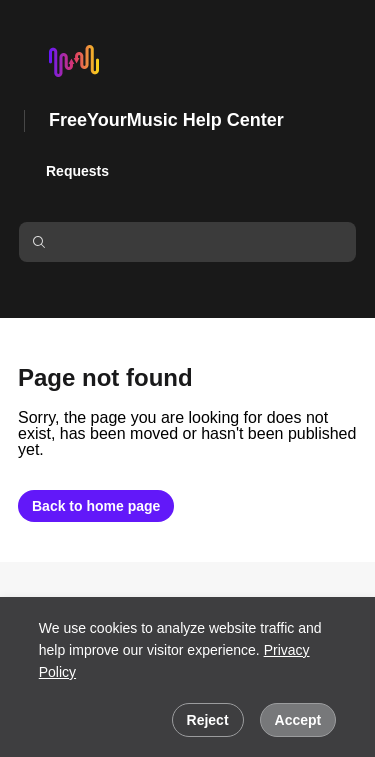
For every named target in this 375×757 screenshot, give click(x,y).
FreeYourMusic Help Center (166, 120)
